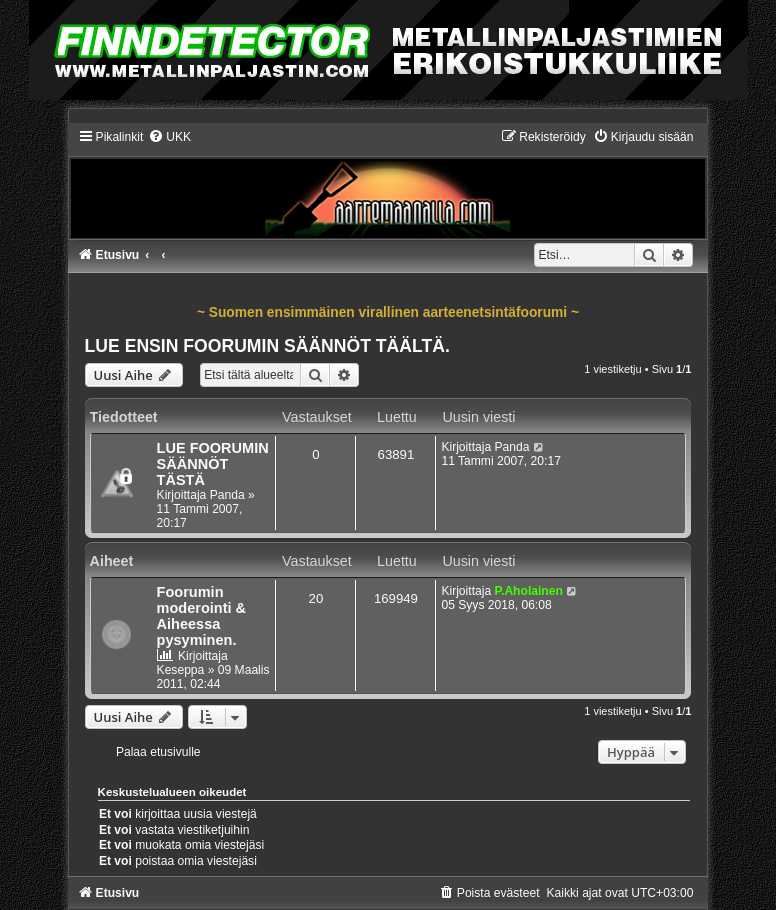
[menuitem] (169, 137)
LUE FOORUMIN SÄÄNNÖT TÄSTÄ (213, 464)
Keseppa (181, 670)
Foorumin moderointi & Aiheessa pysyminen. (202, 616)
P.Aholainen (529, 591)
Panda (227, 495)
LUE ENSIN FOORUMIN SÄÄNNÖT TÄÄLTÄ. (267, 346)
